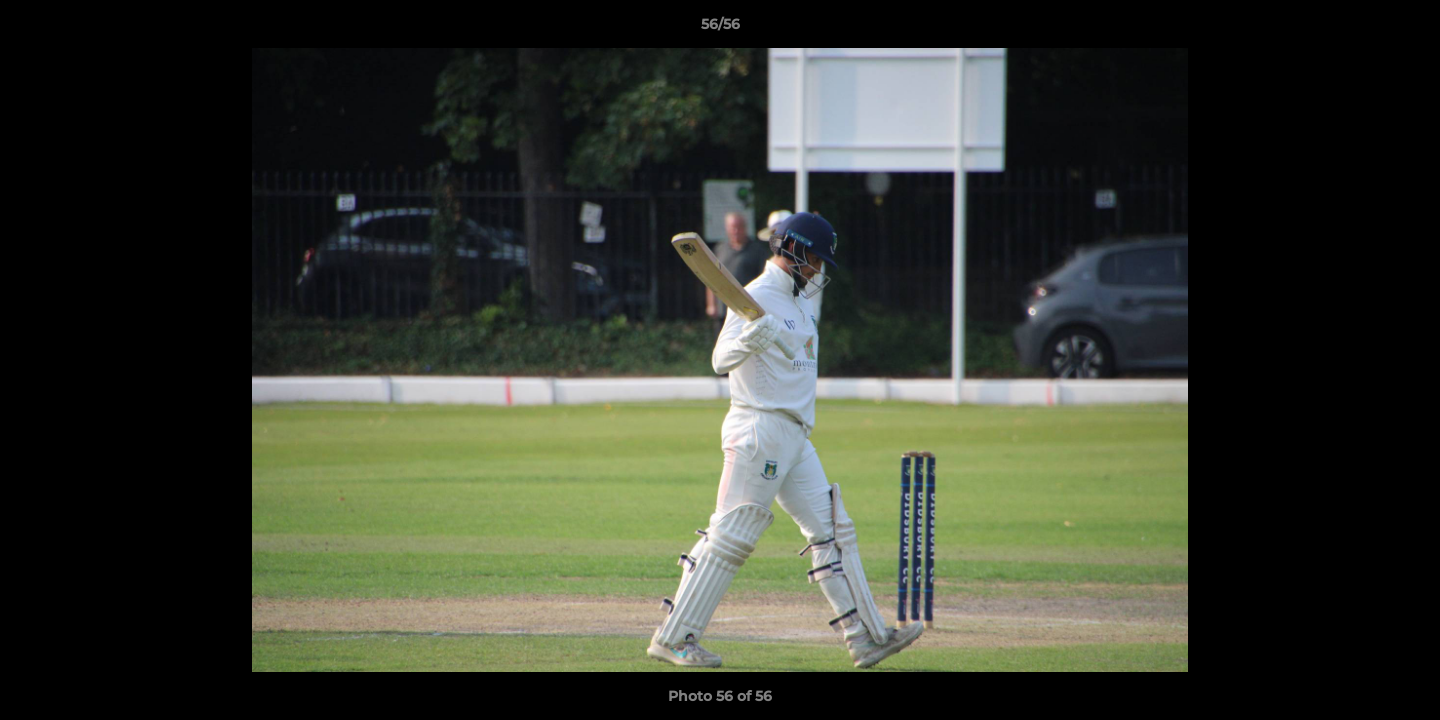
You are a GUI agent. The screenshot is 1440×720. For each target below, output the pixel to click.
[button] (1404, 29)
